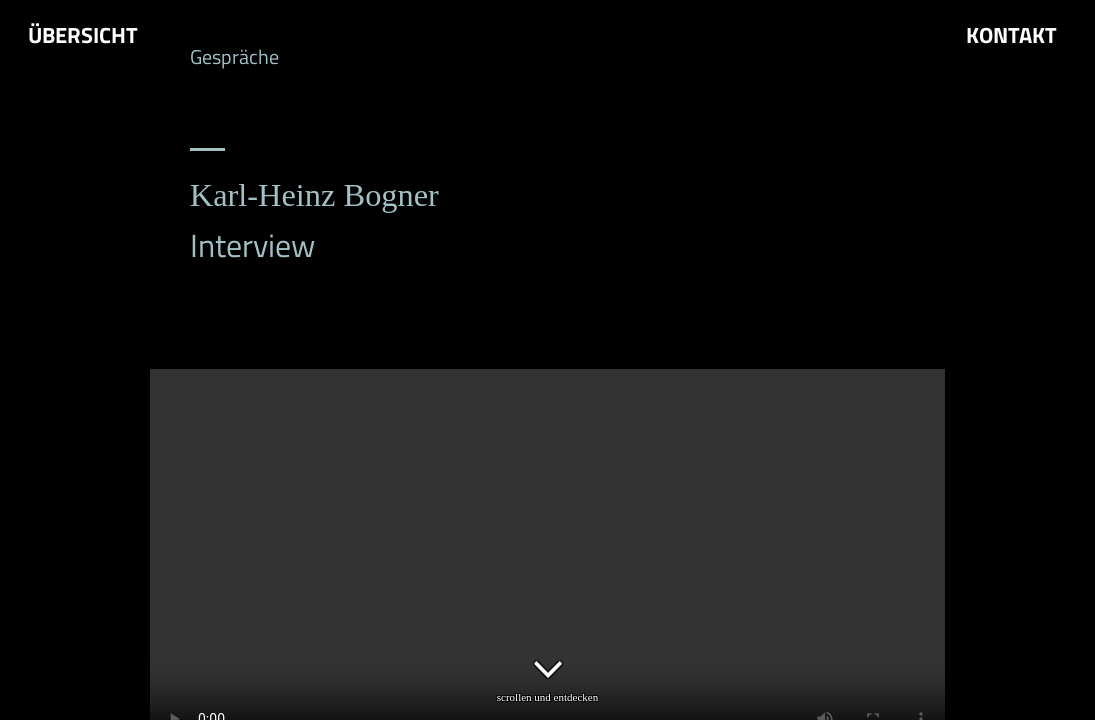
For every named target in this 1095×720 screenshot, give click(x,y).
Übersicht (83, 35)
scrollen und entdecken (548, 671)
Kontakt (1011, 35)
